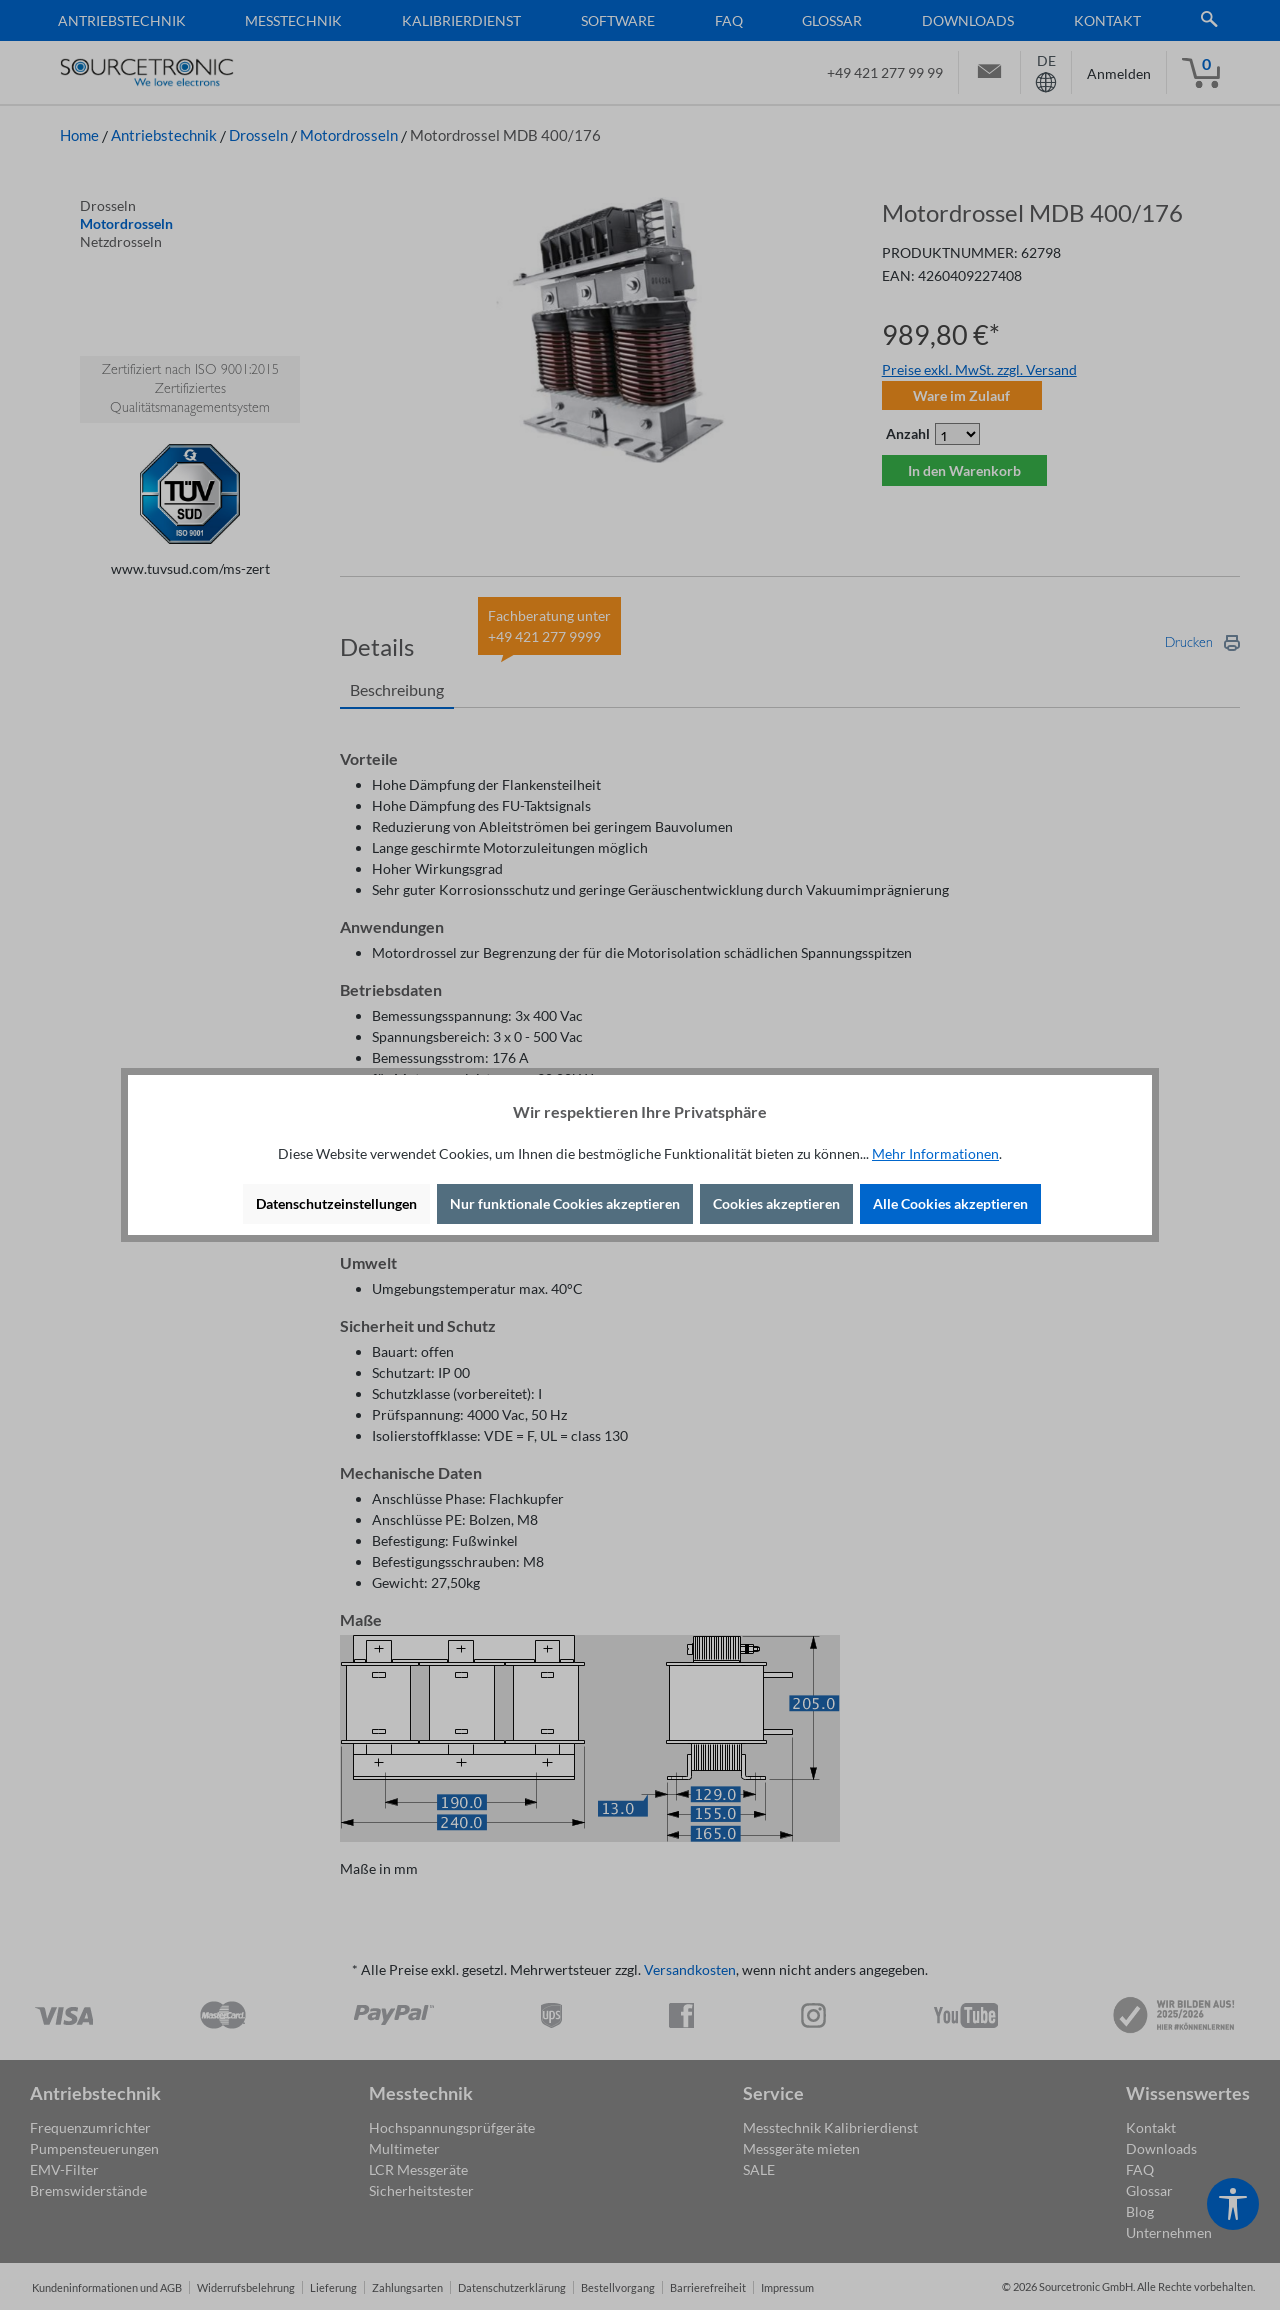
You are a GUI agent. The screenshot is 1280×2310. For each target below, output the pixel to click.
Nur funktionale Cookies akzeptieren (565, 1203)
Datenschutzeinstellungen (336, 1203)
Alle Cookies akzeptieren (950, 1203)
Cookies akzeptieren (776, 1203)
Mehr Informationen (935, 1153)
